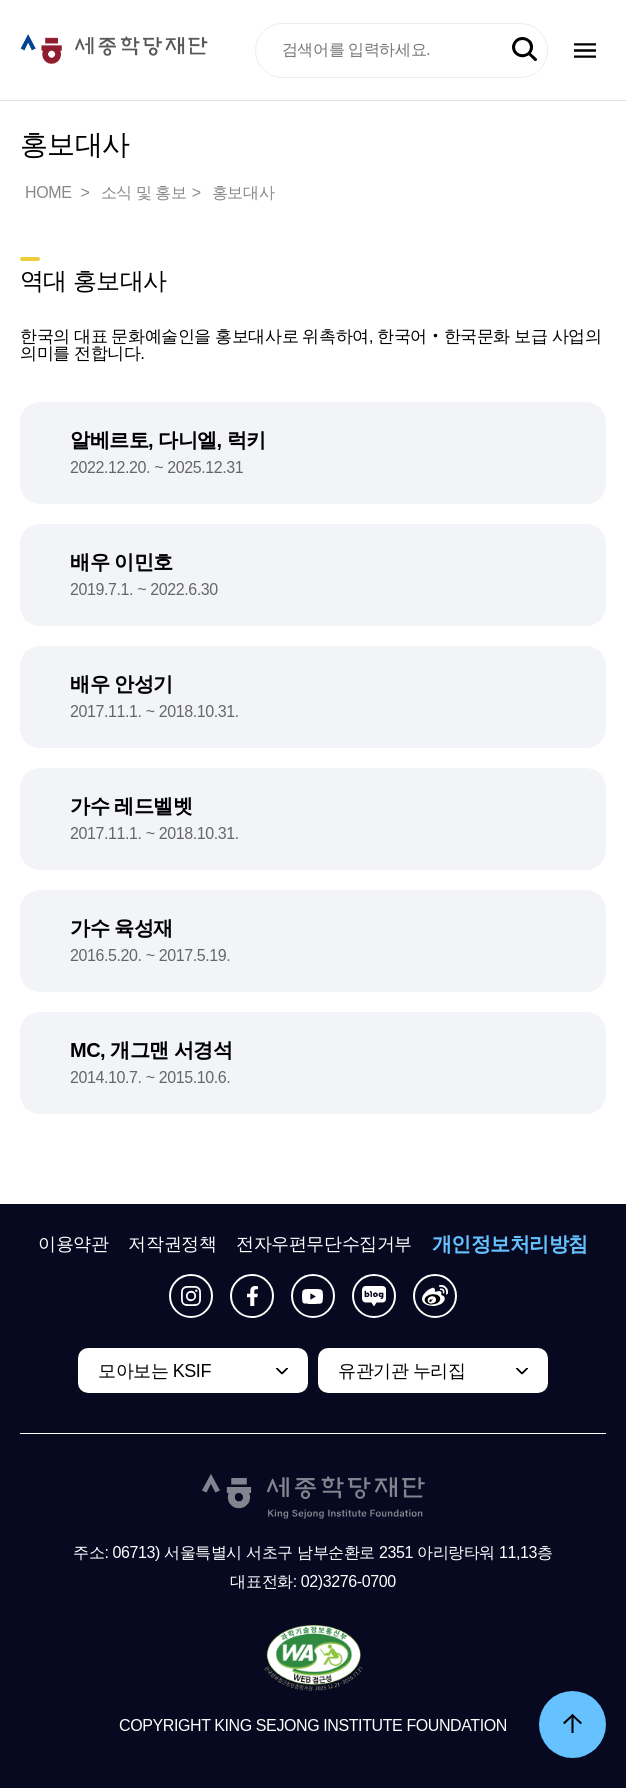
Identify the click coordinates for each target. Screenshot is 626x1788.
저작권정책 (172, 1244)
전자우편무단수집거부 (324, 1244)
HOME (50, 192)
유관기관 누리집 (401, 1371)
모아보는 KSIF (154, 1371)
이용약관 (73, 1244)
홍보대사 (243, 192)
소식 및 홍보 (144, 192)
